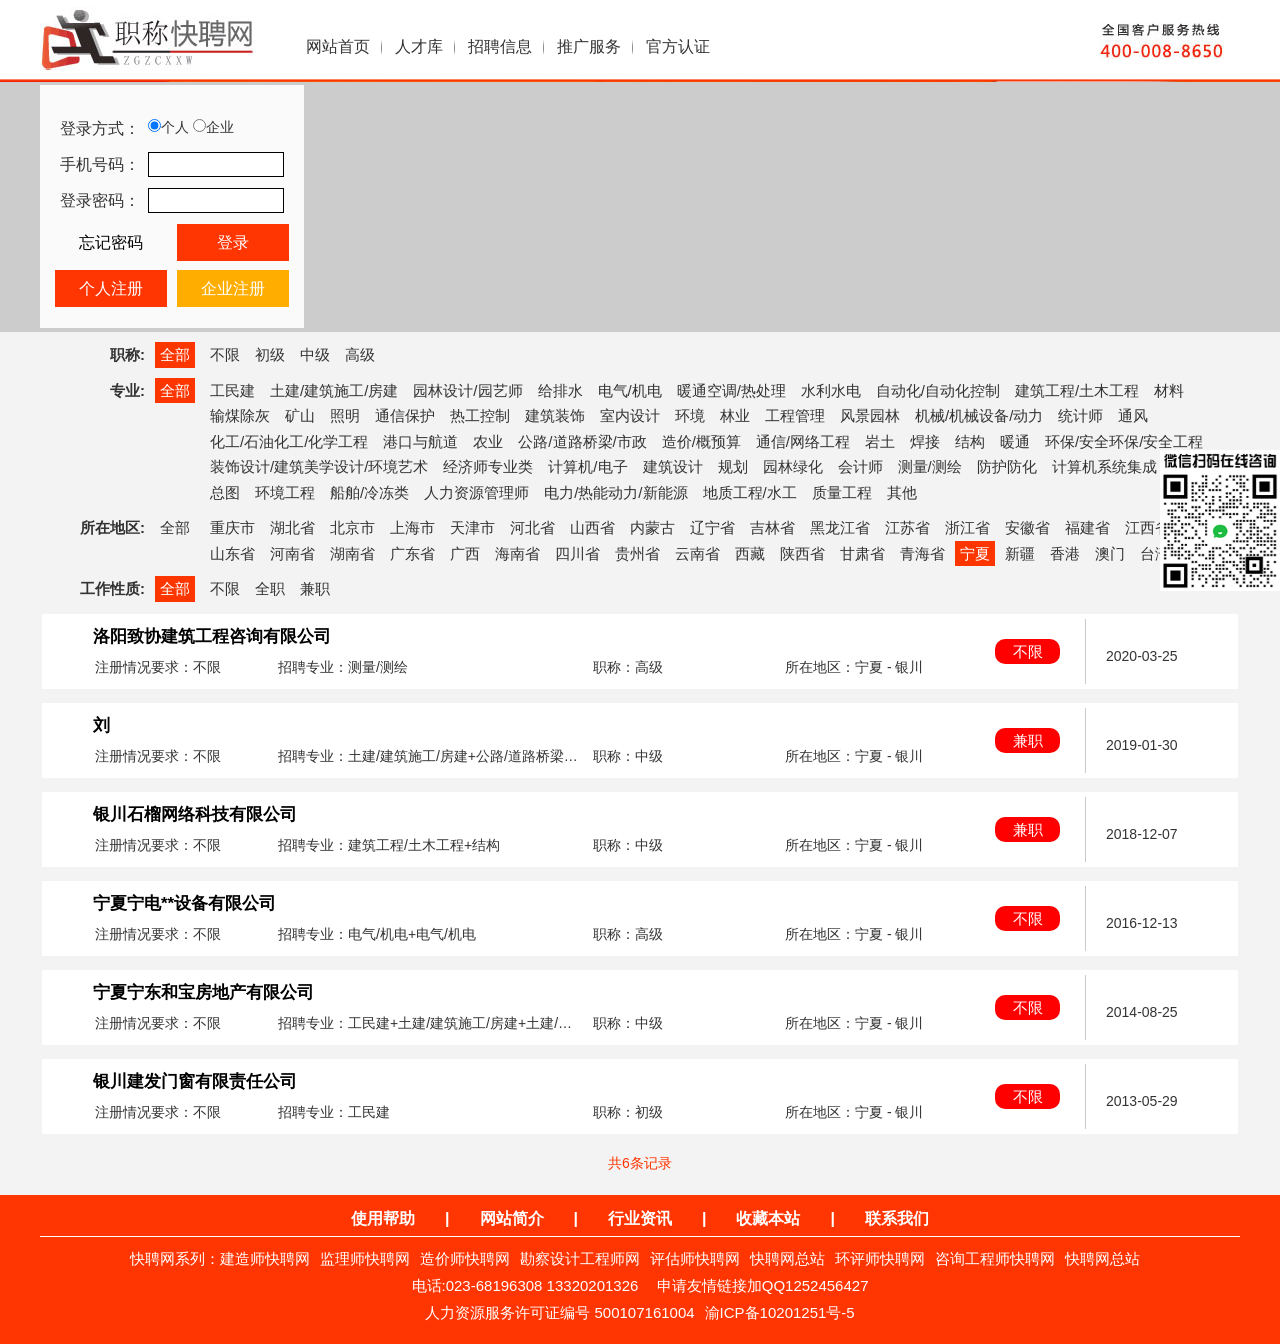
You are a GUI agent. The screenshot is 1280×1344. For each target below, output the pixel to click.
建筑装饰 (555, 415)
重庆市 (232, 527)
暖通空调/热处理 (731, 390)
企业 (213, 127)
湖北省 (292, 527)
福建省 (1087, 527)
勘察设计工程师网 (580, 1258)
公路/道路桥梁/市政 (582, 441)
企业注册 (233, 288)
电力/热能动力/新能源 (615, 492)
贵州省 (637, 553)
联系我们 (897, 1218)
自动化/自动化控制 (938, 390)
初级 (270, 354)
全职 (270, 588)
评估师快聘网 (695, 1258)
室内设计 (630, 415)
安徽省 (1027, 527)
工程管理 (795, 415)
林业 (735, 415)
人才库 (419, 46)
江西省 (1147, 527)
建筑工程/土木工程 (1077, 390)
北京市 (352, 527)
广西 (465, 553)
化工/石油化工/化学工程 (289, 441)
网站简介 (512, 1218)
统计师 (1080, 415)
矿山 (300, 415)
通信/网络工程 (803, 441)
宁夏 (975, 553)
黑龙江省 (840, 527)
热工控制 (480, 415)
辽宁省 (712, 527)
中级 (315, 354)
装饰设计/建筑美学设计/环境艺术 (319, 466)
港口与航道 (420, 441)
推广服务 (589, 46)
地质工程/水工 (750, 492)
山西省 (592, 527)
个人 (168, 127)
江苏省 (907, 527)
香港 (1065, 553)
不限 (225, 354)
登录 (233, 242)
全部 (175, 354)
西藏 (750, 553)
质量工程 (842, 492)
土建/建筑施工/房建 (334, 390)
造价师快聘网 (465, 1258)
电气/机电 (630, 390)
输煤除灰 (240, 415)
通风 (1133, 415)
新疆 (1020, 553)
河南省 (292, 553)
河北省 (532, 527)
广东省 (412, 553)
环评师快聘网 (880, 1258)
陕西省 (802, 553)
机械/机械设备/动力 (979, 415)
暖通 (1015, 441)
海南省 (517, 553)
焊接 (925, 441)
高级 (360, 354)
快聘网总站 (787, 1258)
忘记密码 (111, 242)
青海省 (922, 553)
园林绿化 (793, 466)
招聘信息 (500, 46)
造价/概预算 (701, 441)
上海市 (412, 527)
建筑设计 (673, 466)
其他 (902, 492)
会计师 (860, 466)
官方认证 (678, 46)
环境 (690, 415)
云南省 (697, 553)
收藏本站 (768, 1218)
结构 (970, 441)
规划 (733, 466)
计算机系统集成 (1104, 466)
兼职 (315, 588)
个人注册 (111, 288)
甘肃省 (862, 553)
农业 (488, 441)
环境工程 (285, 492)
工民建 (232, 390)
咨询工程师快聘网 (995, 1258)
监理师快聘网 (365, 1258)
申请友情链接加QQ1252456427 (763, 1285)
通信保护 (405, 415)
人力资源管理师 (476, 492)
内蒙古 (652, 527)
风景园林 (870, 415)
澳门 (1110, 553)
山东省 (232, 553)
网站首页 (338, 46)
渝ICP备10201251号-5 (780, 1312)
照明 (345, 415)
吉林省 (772, 527)
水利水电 (831, 390)
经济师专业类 (488, 466)
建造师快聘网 (265, 1258)
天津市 (472, 527)
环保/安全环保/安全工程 (1124, 441)
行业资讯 (640, 1218)
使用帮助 (383, 1218)
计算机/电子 (587, 466)
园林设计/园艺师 (467, 390)
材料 (1169, 390)
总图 (225, 492)
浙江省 (967, 527)
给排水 (560, 390)
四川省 (577, 553)
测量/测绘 (930, 466)
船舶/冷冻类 (369, 492)
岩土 (880, 441)
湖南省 (352, 553)
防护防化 (1007, 466)
